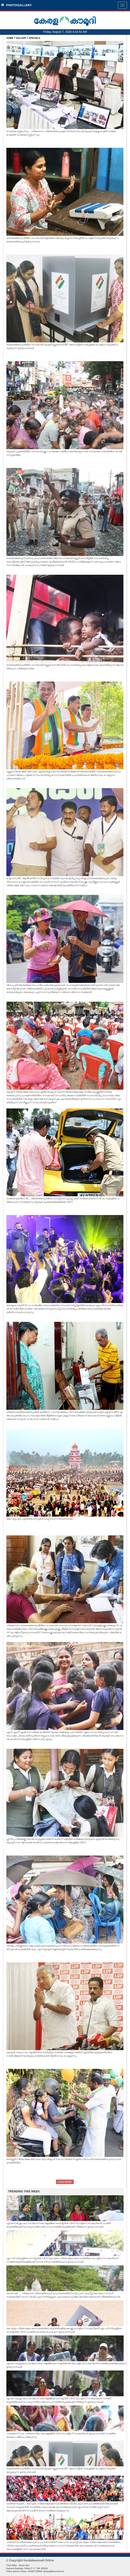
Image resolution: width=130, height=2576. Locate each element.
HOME (10, 38)
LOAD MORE (65, 2182)
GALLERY (21, 38)
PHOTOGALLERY (16, 5)
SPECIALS (34, 38)
